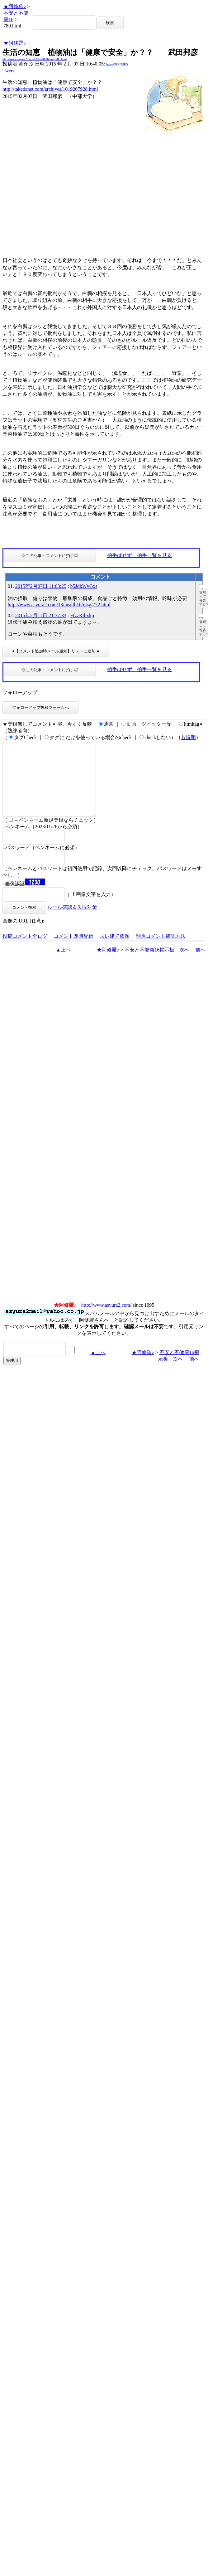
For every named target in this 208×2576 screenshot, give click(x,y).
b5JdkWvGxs (83, 586)
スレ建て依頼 (115, 951)
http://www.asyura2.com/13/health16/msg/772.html (59, 604)
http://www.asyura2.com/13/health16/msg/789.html (34, 59)
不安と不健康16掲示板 (149, 964)
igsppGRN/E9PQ (117, 64)
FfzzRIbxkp (82, 615)
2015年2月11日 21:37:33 (40, 615)
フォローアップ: (20, 692)
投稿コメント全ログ (24, 951)
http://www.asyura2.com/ (106, 1320)
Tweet (8, 70)
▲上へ (63, 964)
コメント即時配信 (73, 951)
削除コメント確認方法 (161, 951)
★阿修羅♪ (14, 6)
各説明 (188, 737)
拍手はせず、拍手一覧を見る (139, 555)
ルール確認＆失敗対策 (72, 922)
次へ (184, 964)
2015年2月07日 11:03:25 (40, 586)
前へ (201, 964)
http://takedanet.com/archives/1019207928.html (50, 89)
